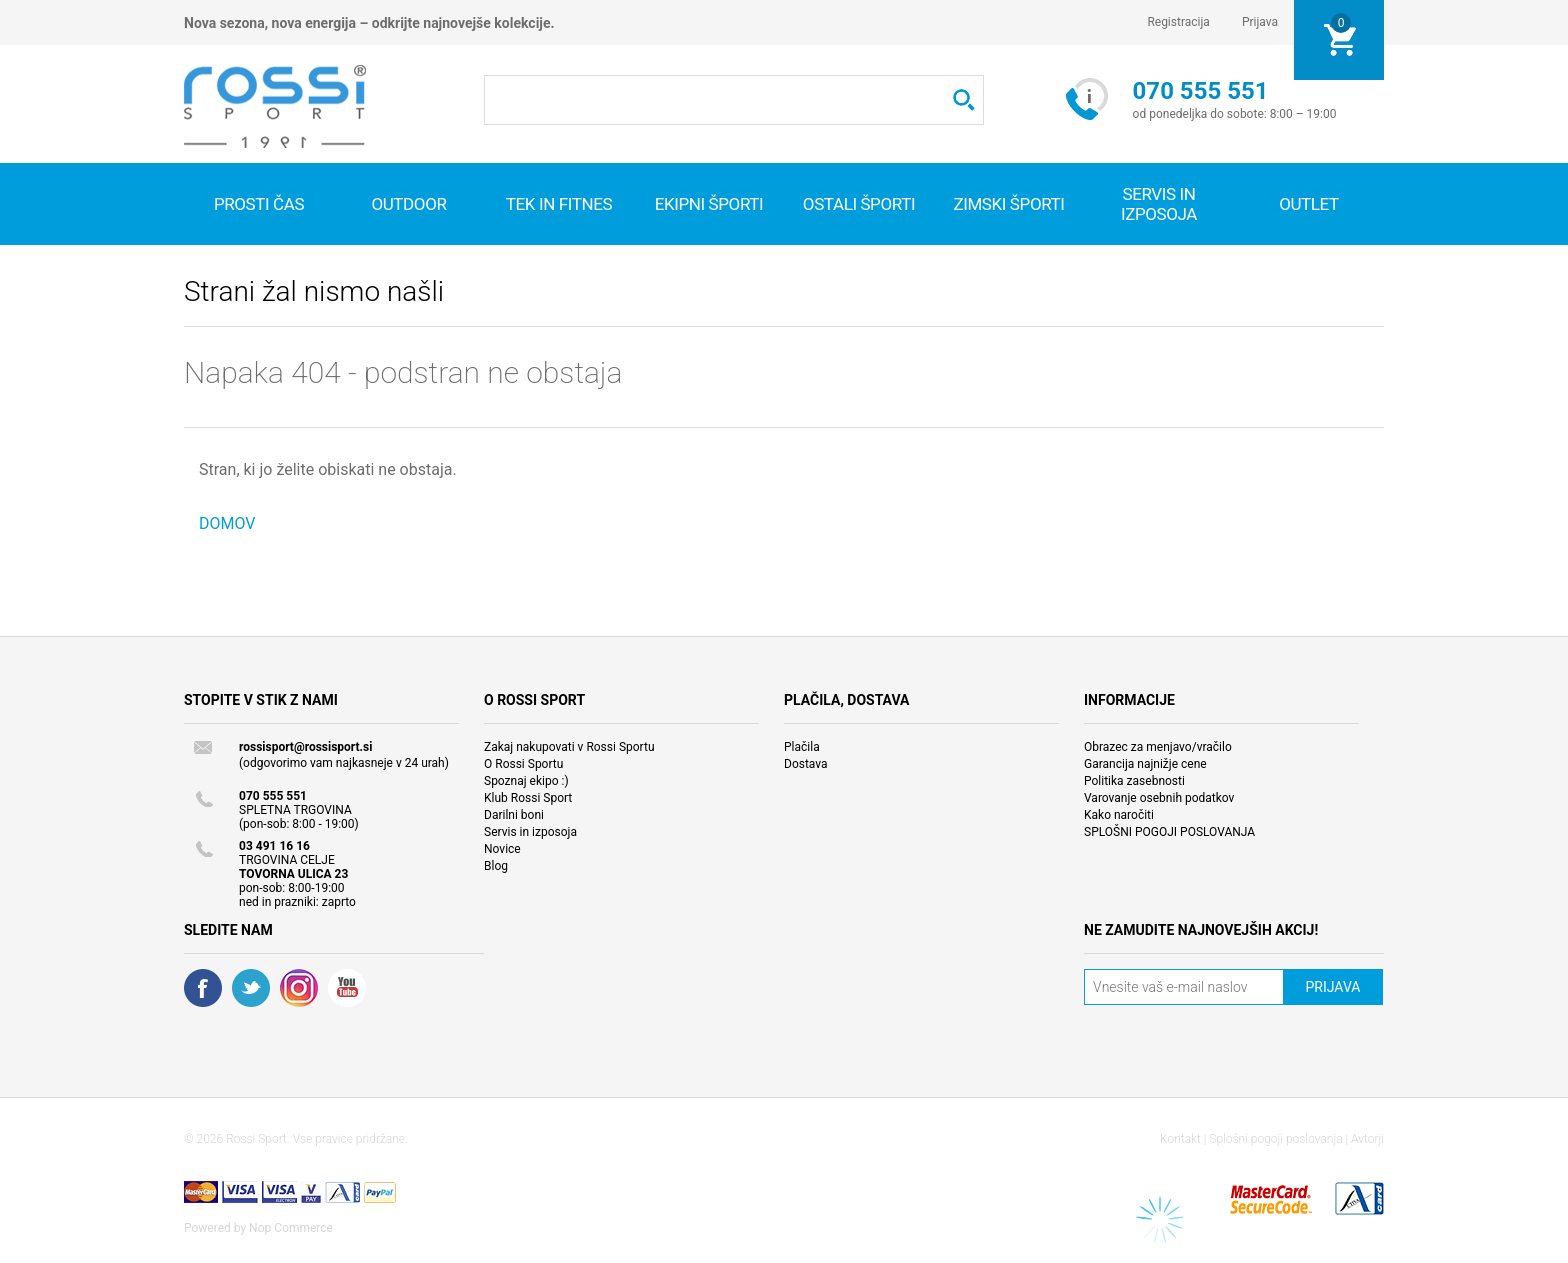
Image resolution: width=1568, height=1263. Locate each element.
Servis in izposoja (530, 832)
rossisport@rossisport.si (305, 747)
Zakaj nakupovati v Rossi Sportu (569, 747)
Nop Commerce (291, 1228)
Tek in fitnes (559, 204)
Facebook (203, 988)
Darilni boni (514, 815)
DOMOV (227, 523)
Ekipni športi (709, 204)
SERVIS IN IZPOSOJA (1159, 204)
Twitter (251, 988)
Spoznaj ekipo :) (526, 781)
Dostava (806, 764)
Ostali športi (859, 204)
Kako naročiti (1119, 815)
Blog (496, 866)
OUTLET (1309, 204)
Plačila (802, 747)
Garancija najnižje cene (1145, 764)
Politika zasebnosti (1134, 781)
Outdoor (408, 204)
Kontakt (1180, 1139)
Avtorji (1367, 1139)
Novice (502, 849)
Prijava (1260, 22)
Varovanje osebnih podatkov (1159, 798)
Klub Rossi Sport (528, 798)
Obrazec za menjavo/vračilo (1158, 747)
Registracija (1178, 22)
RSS (299, 988)
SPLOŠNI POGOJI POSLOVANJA (1169, 832)
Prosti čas (259, 204)
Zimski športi (1008, 204)
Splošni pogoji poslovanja (1275, 1139)
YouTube (347, 988)
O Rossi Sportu (523, 764)
